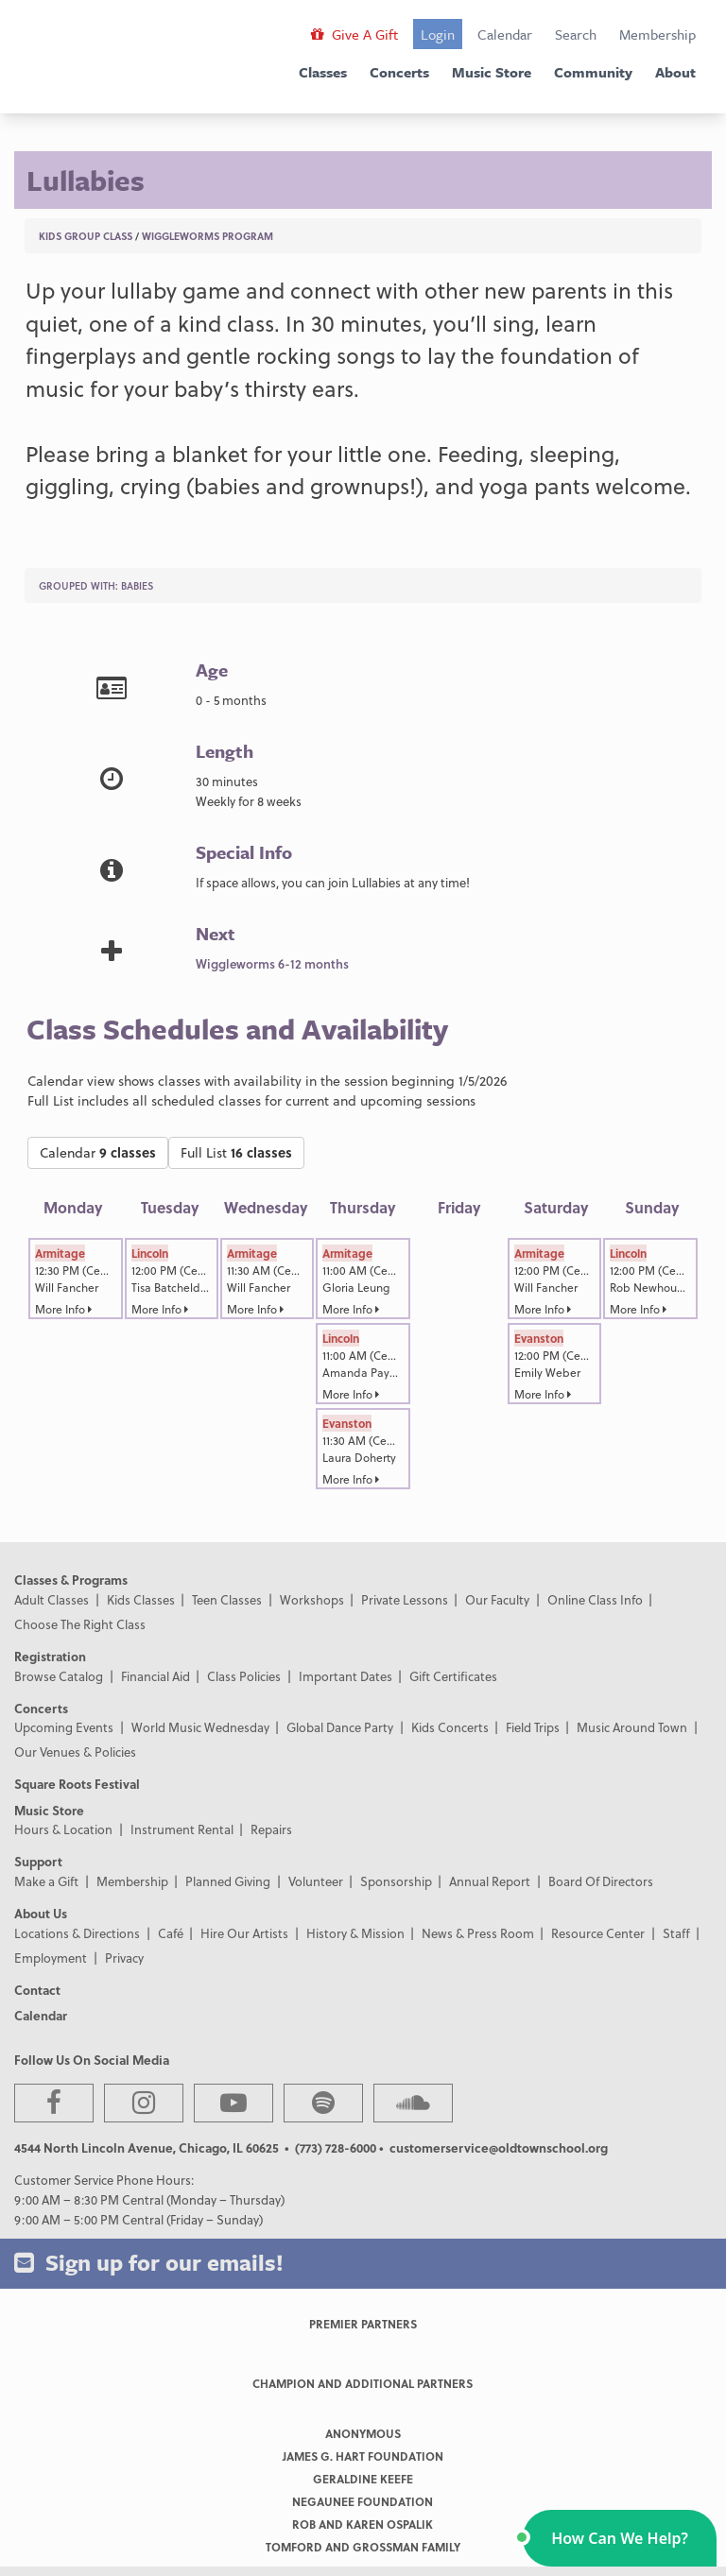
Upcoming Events (63, 1727)
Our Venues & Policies (75, 1751)
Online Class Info (595, 1599)
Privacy (124, 1957)
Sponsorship (396, 1881)
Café (170, 1933)
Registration (50, 1656)
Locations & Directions (77, 1933)
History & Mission (355, 1933)
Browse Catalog (58, 1676)
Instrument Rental (181, 1829)
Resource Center (598, 1933)
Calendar (504, 34)
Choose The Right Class (80, 1624)
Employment (50, 1957)
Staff (676, 1933)
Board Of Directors (600, 1881)
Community (593, 71)
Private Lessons (404, 1599)
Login (438, 34)
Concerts (399, 71)
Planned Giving (227, 1881)
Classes (323, 71)
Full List (236, 1152)
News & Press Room (478, 1933)
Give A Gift (354, 34)
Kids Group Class (85, 236)
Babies (137, 585)
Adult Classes (51, 1599)
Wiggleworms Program (207, 236)
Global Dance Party (339, 1727)
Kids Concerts (450, 1727)
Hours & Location (63, 1829)
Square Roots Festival (77, 1784)
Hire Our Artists (244, 1933)
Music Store (491, 71)
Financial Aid (155, 1676)
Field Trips (533, 1727)
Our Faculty (497, 1599)
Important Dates (345, 1676)
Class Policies (244, 1676)
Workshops (312, 1599)
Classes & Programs (71, 1580)
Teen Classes (227, 1599)
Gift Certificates (453, 1676)
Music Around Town (632, 1727)
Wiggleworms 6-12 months (272, 963)
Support (38, 1861)
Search (575, 34)
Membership (657, 34)
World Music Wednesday (200, 1727)
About (675, 71)
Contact (37, 1990)
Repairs (271, 1829)
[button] (620, 2538)
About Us (40, 1913)
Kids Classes (141, 1599)
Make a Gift (46, 1881)
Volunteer (315, 1881)
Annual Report (489, 1881)
